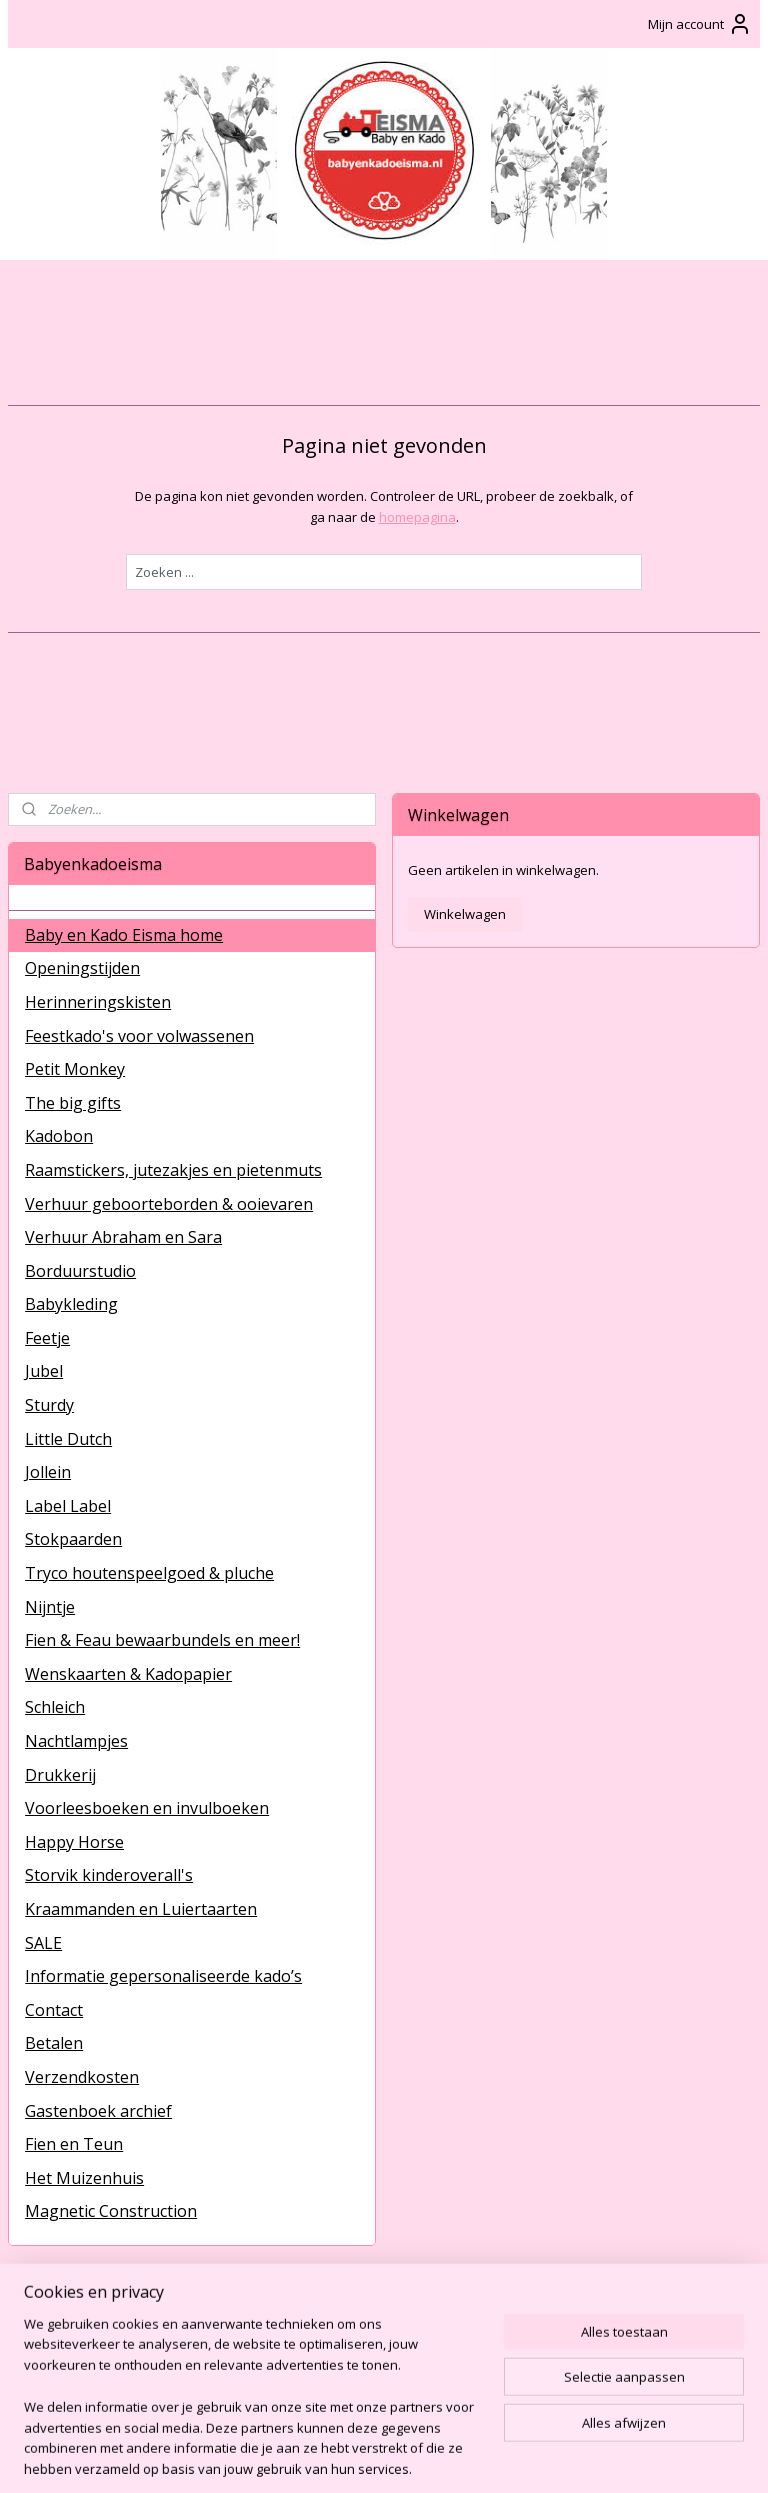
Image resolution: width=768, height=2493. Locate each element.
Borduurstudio (80, 1271)
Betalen (54, 2043)
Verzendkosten (82, 2077)
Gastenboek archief (98, 2111)
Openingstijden (82, 968)
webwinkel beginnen (439, 2456)
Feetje (47, 1338)
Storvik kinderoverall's (109, 1875)
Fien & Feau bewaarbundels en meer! (162, 1640)
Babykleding (71, 1304)
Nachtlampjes (76, 1741)
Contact (54, 2010)
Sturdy (49, 1405)
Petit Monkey (75, 1069)
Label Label (68, 1506)
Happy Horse (74, 1842)
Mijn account (700, 24)
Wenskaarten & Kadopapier (128, 1674)
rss (362, 2456)
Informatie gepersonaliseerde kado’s (163, 1976)
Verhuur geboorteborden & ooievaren (169, 1204)
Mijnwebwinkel (613, 2456)
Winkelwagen (465, 914)
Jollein (48, 1472)
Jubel (44, 1371)
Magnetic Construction (111, 2211)
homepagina (417, 517)
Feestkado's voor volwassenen (139, 1036)
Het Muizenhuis (84, 2178)
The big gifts (73, 1103)
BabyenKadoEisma (80, 2326)
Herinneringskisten (98, 1002)
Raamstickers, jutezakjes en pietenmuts (173, 1170)
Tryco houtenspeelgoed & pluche (149, 1573)
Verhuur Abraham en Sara (123, 1237)
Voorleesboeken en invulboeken (147, 1808)
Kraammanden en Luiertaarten (141, 1909)
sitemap (320, 2456)
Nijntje (50, 1607)
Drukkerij (60, 1775)
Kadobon (59, 1136)
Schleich (55, 1707)
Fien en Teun (74, 2144)
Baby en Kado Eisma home (124, 935)
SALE (43, 1943)
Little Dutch (68, 1439)
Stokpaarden (73, 1539)
